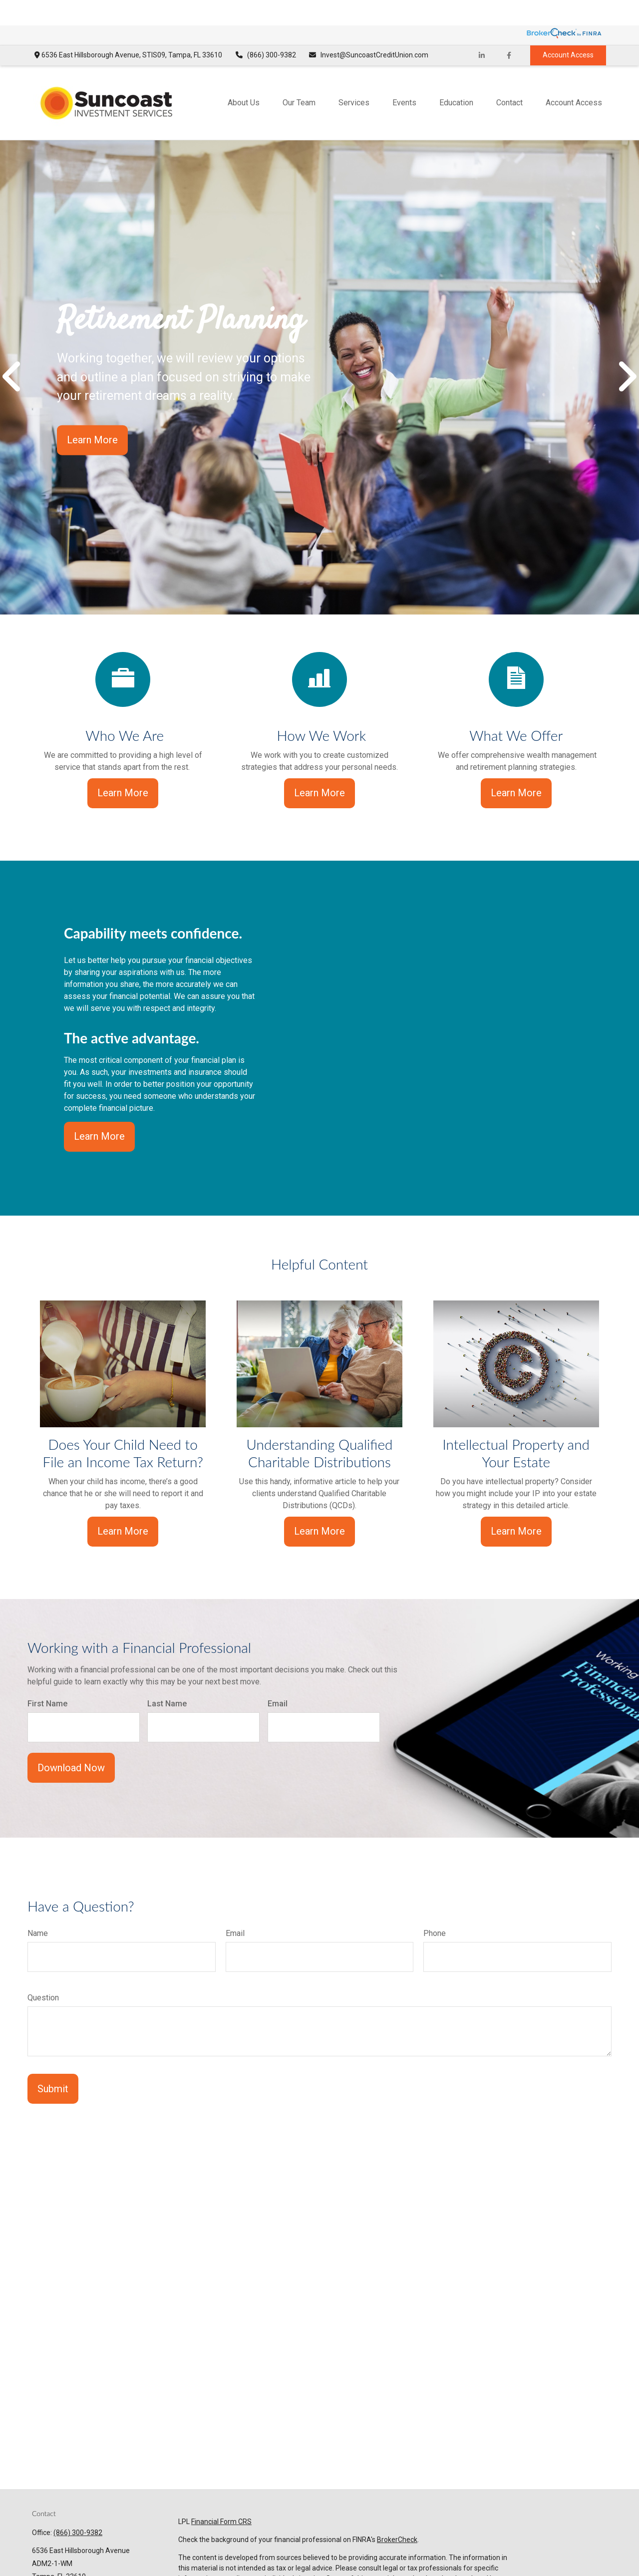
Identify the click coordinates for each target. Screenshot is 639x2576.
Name (37, 1908)
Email (278, 1678)
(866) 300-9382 (265, 30)
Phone (434, 1908)
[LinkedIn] (481, 30)
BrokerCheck (397, 2514)
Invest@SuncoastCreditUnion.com (369, 30)
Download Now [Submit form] (71, 1742)
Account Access (568, 30)
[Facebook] (509, 30)
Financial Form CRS (221, 2496)
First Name (47, 1678)
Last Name (167, 1678)
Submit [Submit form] (52, 2063)
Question (43, 1972)
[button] (244, 77)
